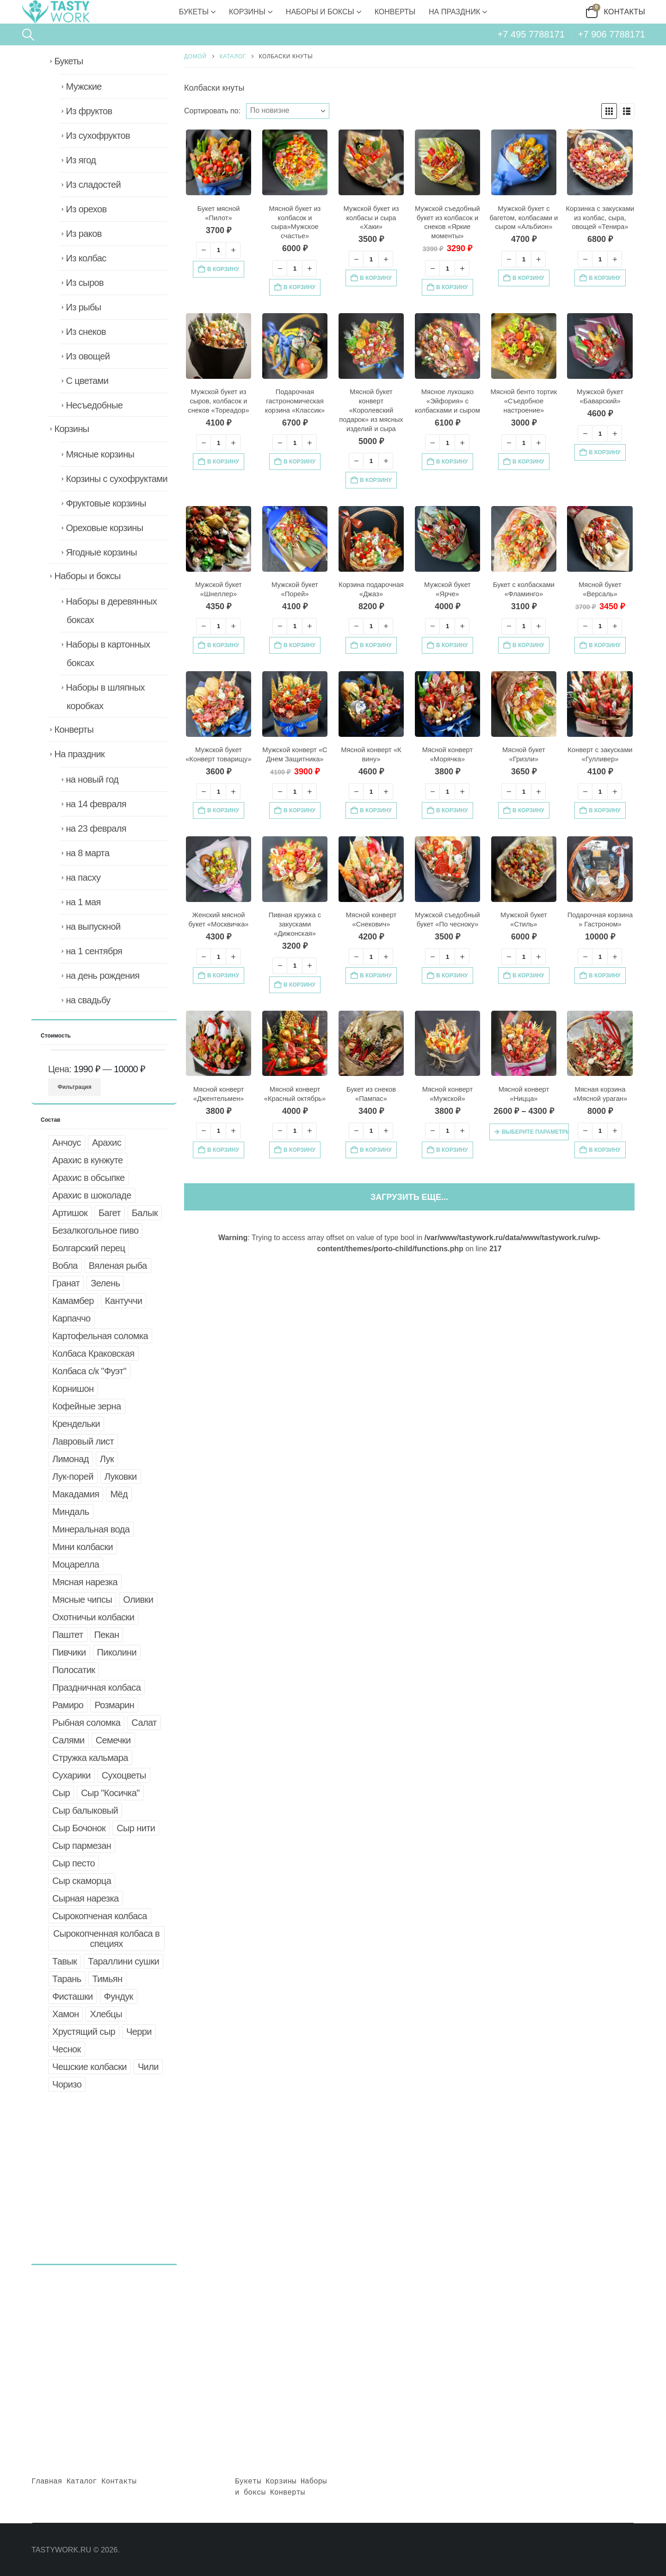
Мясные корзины (100, 454)
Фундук (118, 1996)
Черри (139, 2031)
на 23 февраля (96, 828)
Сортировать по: (212, 111)
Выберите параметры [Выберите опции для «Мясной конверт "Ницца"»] (535, 1132)
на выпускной (93, 926)
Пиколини (116, 1652)
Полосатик (73, 1670)
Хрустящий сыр (83, 2031)
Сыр (61, 1793)
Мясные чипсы (82, 1599)
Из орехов (86, 209)
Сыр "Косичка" (110, 1793)
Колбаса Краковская (93, 1353)
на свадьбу (88, 1000)
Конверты (395, 12)
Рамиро (67, 1705)
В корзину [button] (223, 269)
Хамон (65, 2014)
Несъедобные (94, 405)
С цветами (87, 381)
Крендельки (76, 1424)
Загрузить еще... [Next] (409, 1197)
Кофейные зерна (86, 1406)
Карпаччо (71, 1318)
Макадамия (75, 1494)
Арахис (106, 1142)
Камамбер (73, 1301)
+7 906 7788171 (611, 34)
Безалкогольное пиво (95, 1230)
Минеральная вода (91, 1529)
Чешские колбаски (89, 2067)
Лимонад (70, 1459)
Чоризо (66, 2084)
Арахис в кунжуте (87, 1160)
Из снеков (86, 332)
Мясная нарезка (84, 1582)
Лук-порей (72, 1476)
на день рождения (102, 975)
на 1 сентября (94, 951)
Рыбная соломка (86, 1722)
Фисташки (72, 1996)
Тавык (64, 1961)
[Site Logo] (55, 12)
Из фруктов (89, 111)
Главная (46, 2481)
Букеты (194, 12)
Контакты (625, 12)
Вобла (65, 1265)
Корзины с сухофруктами (116, 479)
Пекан (106, 1635)
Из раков (83, 234)
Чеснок (66, 2049)
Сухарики (71, 1775)
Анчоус (66, 1142)
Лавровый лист (83, 1441)
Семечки (113, 1740)
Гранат (66, 1283)
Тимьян (107, 1979)
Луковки (121, 1476)
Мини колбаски (82, 1547)
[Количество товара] (218, 250)
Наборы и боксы (320, 12)
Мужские (83, 86)
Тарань (66, 1979)
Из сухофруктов (98, 135)
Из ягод (81, 160)
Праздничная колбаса (96, 1687)
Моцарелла (75, 1564)
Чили (148, 2067)
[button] (28, 35)
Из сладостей (93, 184)
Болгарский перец (88, 1248)
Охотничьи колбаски (93, 1617)
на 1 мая (83, 902)
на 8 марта (87, 853)
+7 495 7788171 (531, 34)
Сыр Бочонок (78, 1828)
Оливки (138, 1599)
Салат (143, 1722)
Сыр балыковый (85, 1810)
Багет (110, 1213)
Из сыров (85, 283)
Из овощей (88, 356)
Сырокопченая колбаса (99, 1916)
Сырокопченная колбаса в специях (106, 1938)
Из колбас (86, 258)
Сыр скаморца (81, 1881)
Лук (107, 1459)
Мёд (119, 1494)
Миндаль (70, 1512)
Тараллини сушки (123, 1961)
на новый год (92, 779)
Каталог (82, 2481)
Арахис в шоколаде (91, 1195)
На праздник (454, 12)
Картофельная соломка (100, 1336)
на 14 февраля (96, 804)
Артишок (69, 1213)
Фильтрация (75, 1087)
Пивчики (69, 1652)
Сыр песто (73, 1863)
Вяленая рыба (118, 1265)
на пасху (83, 877)
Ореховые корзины (104, 528)
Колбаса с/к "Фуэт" (89, 1371)
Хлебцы (106, 2014)
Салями (68, 1740)
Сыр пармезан (81, 1846)
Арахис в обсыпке (88, 1178)
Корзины (247, 12)
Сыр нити (136, 1828)
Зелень (105, 1283)
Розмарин (114, 1705)
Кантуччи (123, 1301)
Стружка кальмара (90, 1758)
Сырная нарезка (85, 1898)
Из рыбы (83, 307)
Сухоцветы (124, 1775)
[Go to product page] (219, 162)
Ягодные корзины (101, 552)
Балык (145, 1213)
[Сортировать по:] (287, 111)
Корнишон (73, 1389)
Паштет (67, 1635)
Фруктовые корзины (106, 503)
